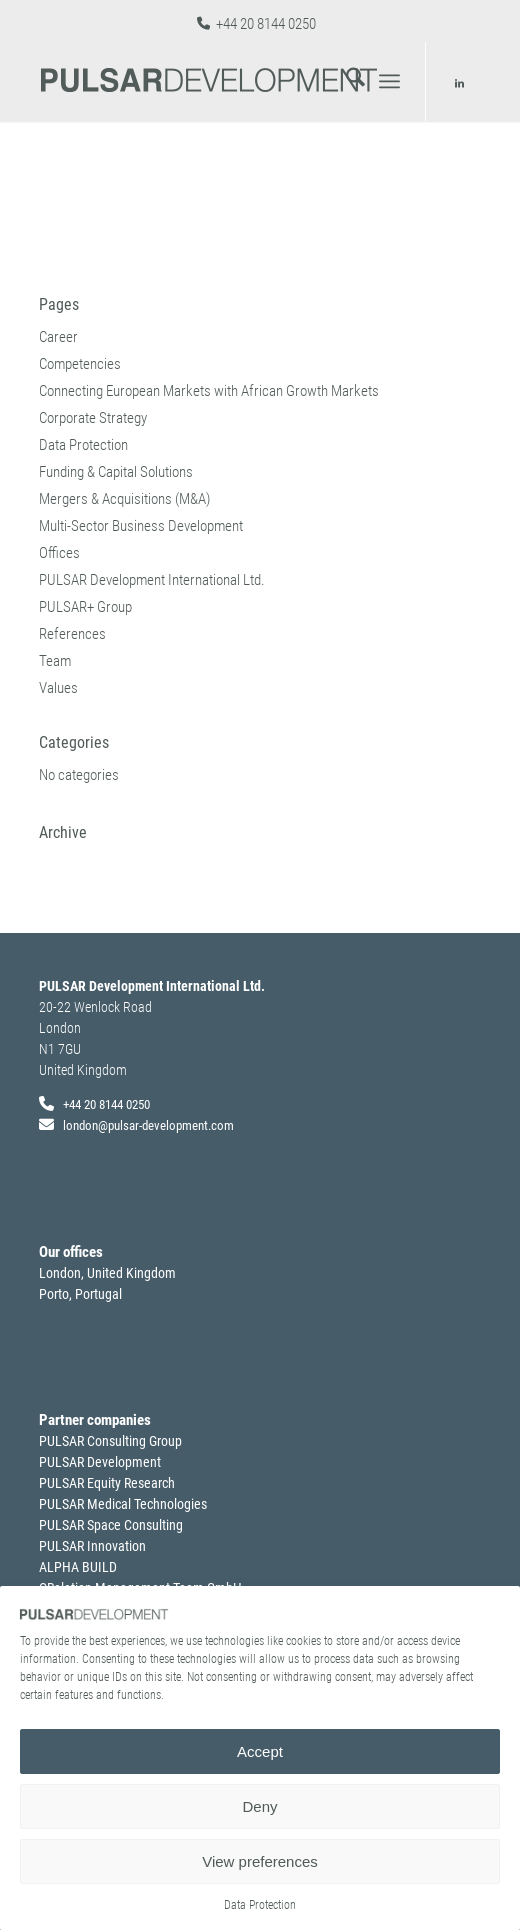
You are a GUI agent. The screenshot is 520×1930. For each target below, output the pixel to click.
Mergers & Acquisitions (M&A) (124, 499)
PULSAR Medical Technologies (123, 1504)
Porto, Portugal (80, 1294)
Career (58, 337)
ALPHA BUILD (78, 1567)
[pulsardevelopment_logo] (216, 81)
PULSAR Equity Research (107, 1483)
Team (55, 661)
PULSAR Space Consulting (111, 1525)
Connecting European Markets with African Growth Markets (209, 391)
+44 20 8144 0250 (266, 24)
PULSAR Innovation (92, 1546)
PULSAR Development (100, 1462)
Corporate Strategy (93, 418)
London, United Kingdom (107, 1273)
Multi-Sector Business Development (141, 526)
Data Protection (260, 1905)
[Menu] (389, 81)
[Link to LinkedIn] (460, 84)
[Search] (345, 81)
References (72, 634)
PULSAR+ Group (85, 607)
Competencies (80, 364)
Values (58, 688)
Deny (259, 1806)
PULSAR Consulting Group (110, 1441)
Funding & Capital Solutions (116, 472)
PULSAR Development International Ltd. (152, 580)
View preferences (260, 1861)
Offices (59, 553)
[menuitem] (345, 81)
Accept (260, 1751)
